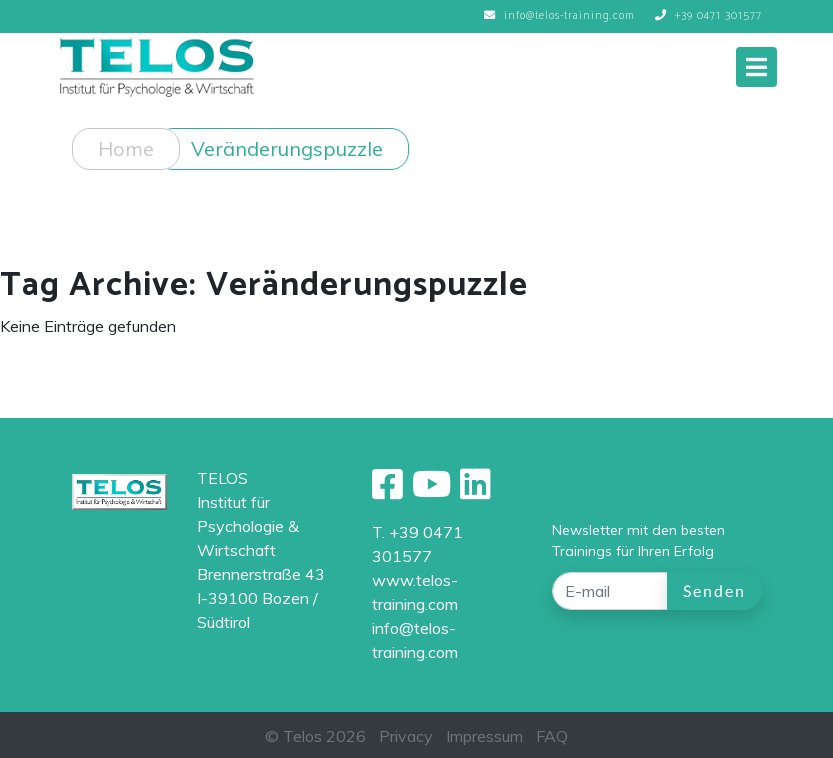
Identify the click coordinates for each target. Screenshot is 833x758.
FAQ (552, 736)
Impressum (484, 736)
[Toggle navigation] (756, 67)
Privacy (406, 736)
